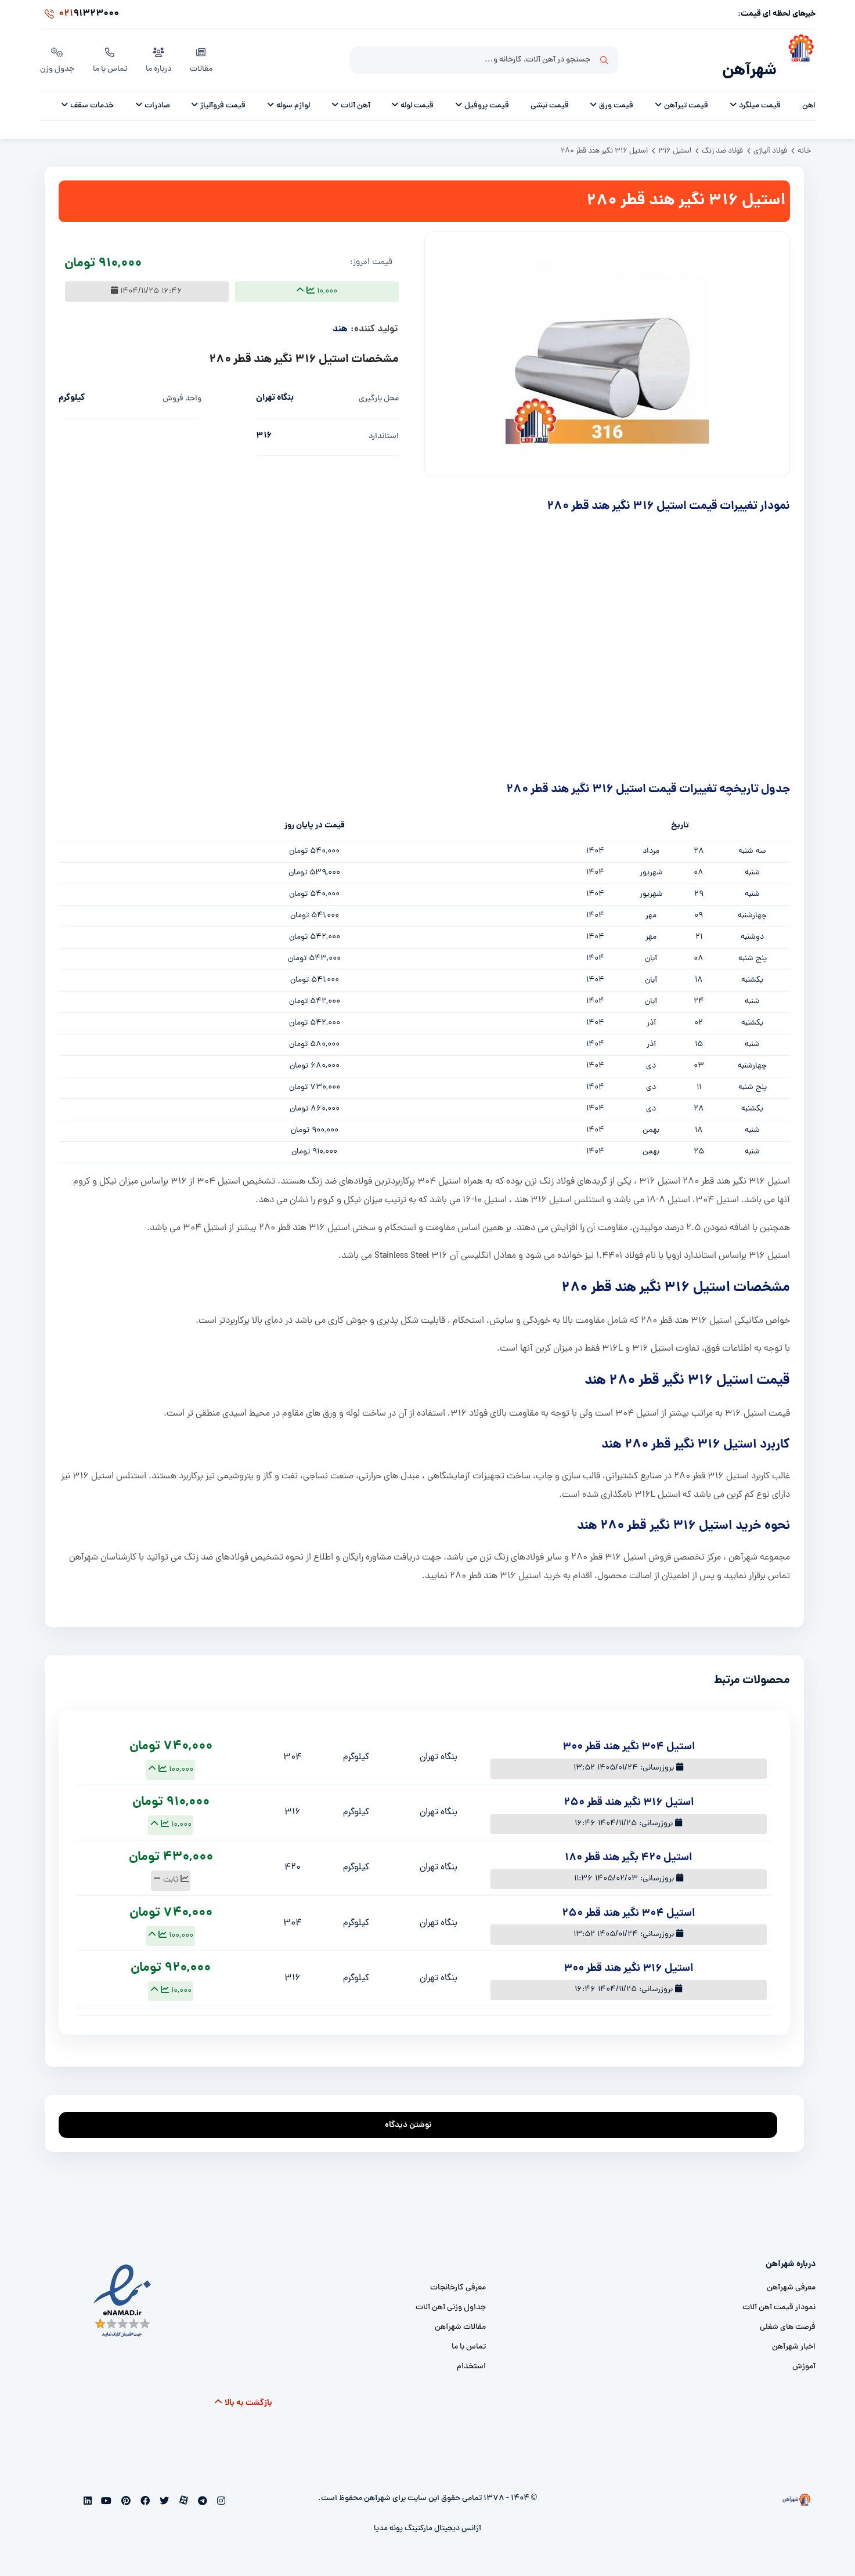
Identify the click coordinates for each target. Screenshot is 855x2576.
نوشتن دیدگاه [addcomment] (413, 2106)
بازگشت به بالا (243, 2388)
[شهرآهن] (796, 52)
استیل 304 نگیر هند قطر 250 (628, 1898)
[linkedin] (87, 2487)
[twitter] (162, 2487)
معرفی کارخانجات (458, 2273)
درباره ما (158, 51)
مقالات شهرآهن (460, 2312)
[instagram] (220, 2487)
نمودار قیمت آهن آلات (779, 2292)
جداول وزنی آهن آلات (451, 2292)
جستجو (604, 53)
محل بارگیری (379, 384)
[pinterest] (125, 2487)
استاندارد (384, 421)
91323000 (79, 14)
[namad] (122, 2286)
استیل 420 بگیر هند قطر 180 (628, 1843)
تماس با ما (110, 51)
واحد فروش (182, 384)
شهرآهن (749, 56)
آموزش (804, 2352)
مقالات (201, 51)
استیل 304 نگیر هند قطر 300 (628, 1732)
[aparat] (182, 2487)
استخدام (471, 2352)
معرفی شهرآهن (791, 2273)
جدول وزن (57, 51)
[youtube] (105, 2487)
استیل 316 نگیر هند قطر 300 (628, 1953)
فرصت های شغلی (788, 2312)
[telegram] (201, 2487)
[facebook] (144, 2487)
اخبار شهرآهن (794, 2332)
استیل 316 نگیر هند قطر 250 (629, 1787)
